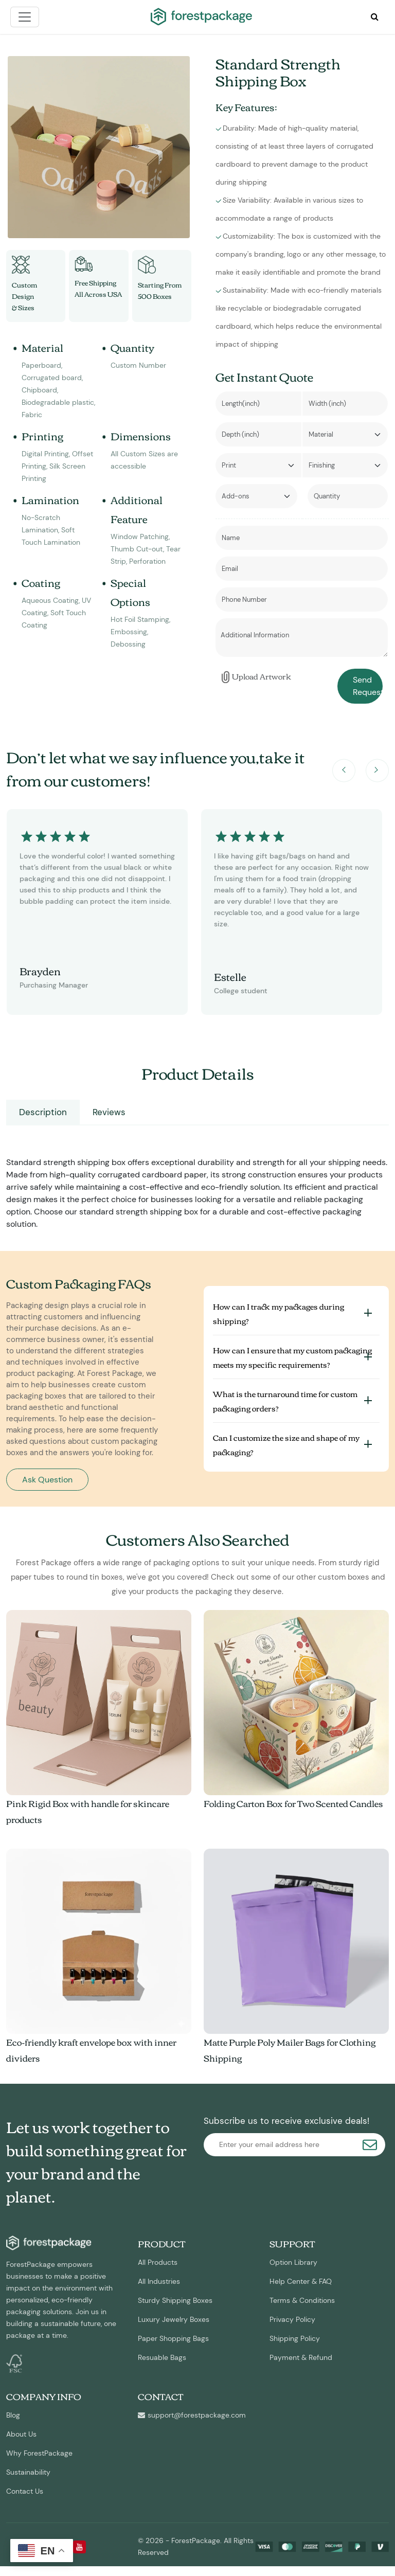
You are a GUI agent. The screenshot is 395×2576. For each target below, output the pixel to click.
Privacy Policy (292, 2319)
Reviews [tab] (109, 1112)
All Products (157, 2262)
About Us (21, 2434)
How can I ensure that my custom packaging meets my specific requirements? (292, 1357)
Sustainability (28, 2472)
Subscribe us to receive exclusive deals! (286, 2120)
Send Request (368, 685)
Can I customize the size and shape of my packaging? (286, 1444)
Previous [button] (343, 770)
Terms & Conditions (302, 2300)
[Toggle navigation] (24, 17)
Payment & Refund (301, 2357)
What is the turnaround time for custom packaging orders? (285, 1400)
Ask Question (47, 1479)
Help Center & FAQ (301, 2281)
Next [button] (377, 770)
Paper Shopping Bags (173, 2338)
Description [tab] (43, 1112)
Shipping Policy (295, 2338)
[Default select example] (345, 434)
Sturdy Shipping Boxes (175, 2300)
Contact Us (24, 2491)
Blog (13, 2415)
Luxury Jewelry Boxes (173, 2319)
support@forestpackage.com (192, 2415)
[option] (98, 147)
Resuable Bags (162, 2357)
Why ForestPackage (39, 2453)
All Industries (159, 2281)
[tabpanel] (197, 1183)
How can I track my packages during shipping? (278, 1313)
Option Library (293, 2262)
